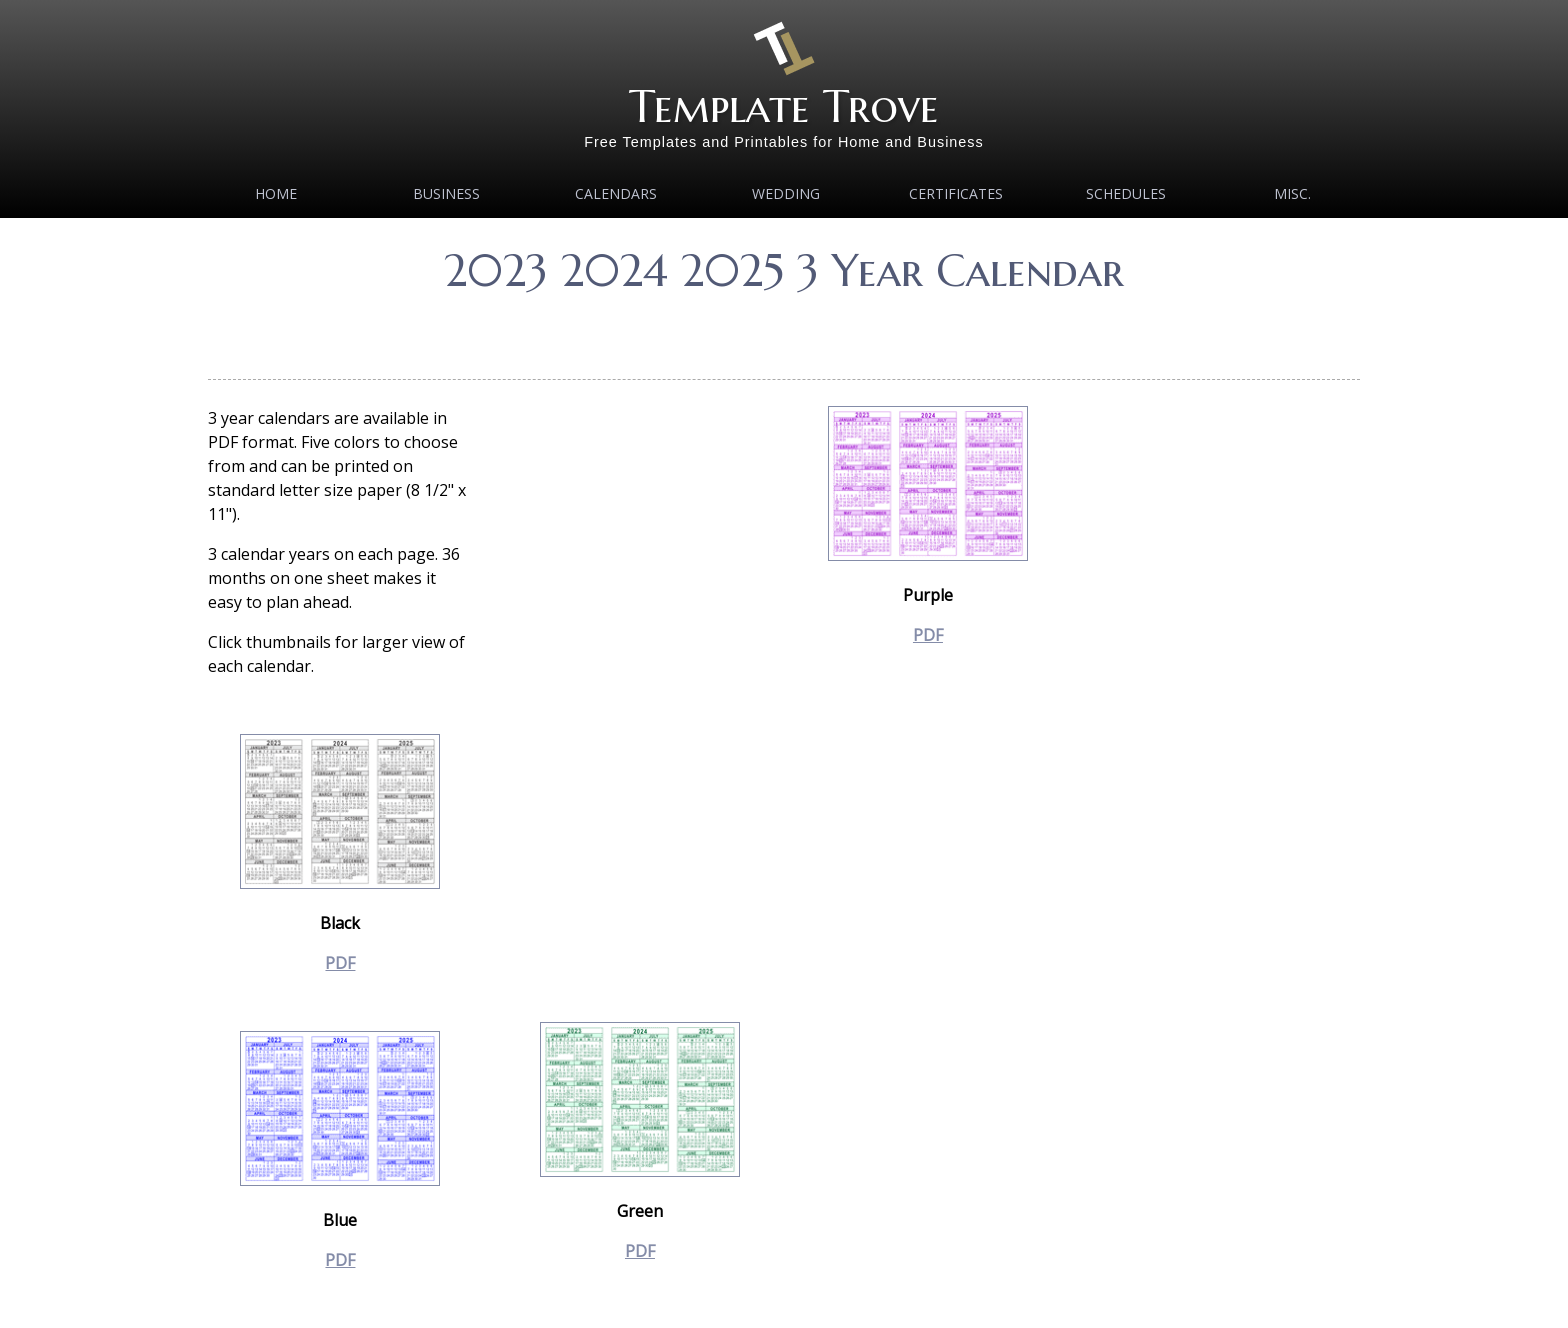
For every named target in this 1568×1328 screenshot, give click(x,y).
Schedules (1126, 193)
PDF (340, 963)
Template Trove (784, 106)
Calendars (616, 193)
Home (276, 193)
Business (446, 193)
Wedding (786, 193)
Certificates (956, 193)
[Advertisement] (784, 329)
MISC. (1292, 193)
